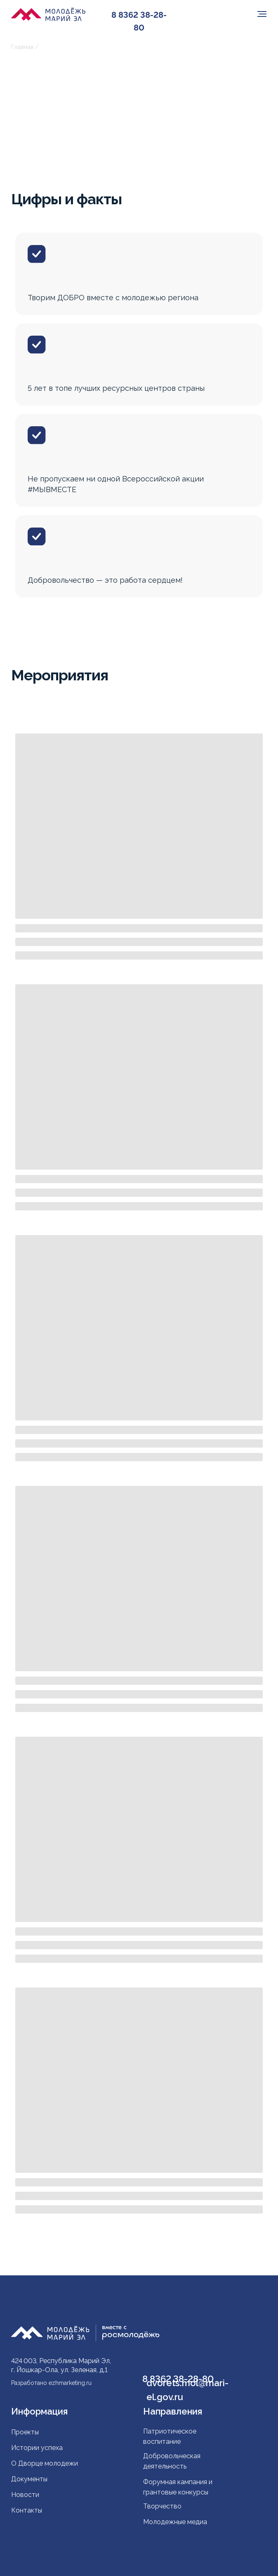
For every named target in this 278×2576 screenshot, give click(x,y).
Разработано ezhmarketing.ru (51, 2383)
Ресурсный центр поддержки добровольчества (110, 47)
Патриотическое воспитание (169, 2436)
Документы (29, 2479)
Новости (25, 2495)
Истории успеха (37, 2448)
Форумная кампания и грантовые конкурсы (177, 2487)
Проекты (25, 2432)
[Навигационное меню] (261, 14)
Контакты (26, 2510)
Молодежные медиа (176, 2522)
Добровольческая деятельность (171, 2461)
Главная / (25, 47)
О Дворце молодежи (44, 2463)
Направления (172, 2411)
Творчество (162, 2506)
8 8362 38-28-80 (139, 21)
